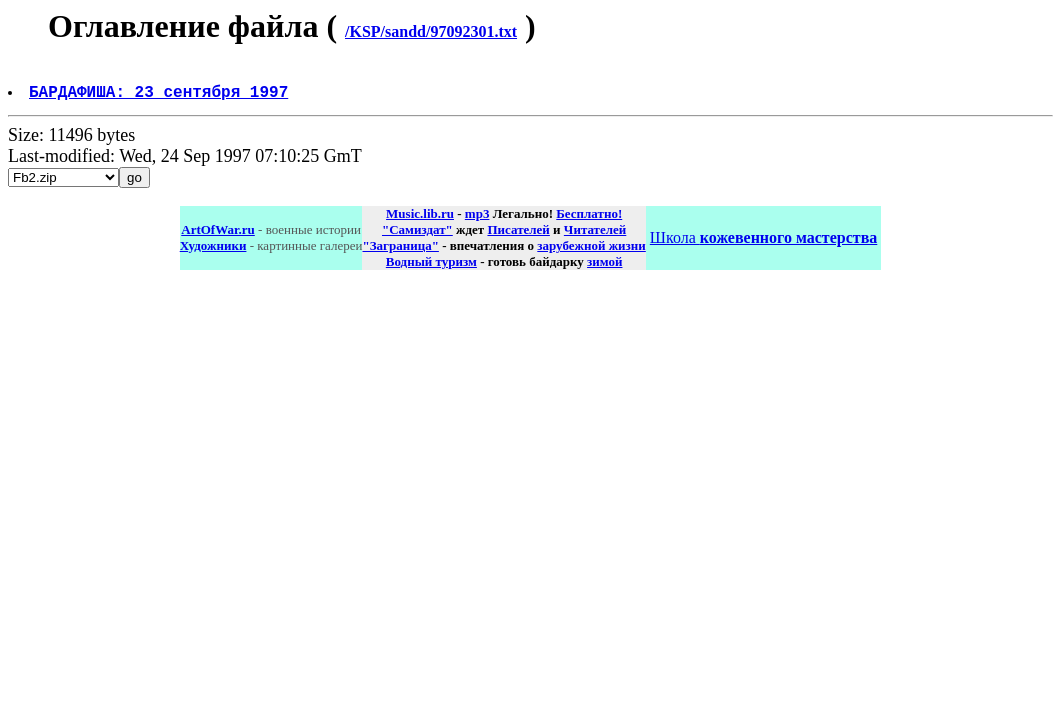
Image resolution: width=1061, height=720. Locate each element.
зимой (604, 269)
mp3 (477, 221)
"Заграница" (400, 253)
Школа (763, 245)
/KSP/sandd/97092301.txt (431, 31)
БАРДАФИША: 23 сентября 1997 (160, 99)
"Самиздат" (417, 237)
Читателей (595, 237)
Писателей (518, 237)
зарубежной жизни (591, 253)
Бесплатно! (589, 221)
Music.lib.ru (420, 221)
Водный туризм (431, 269)
